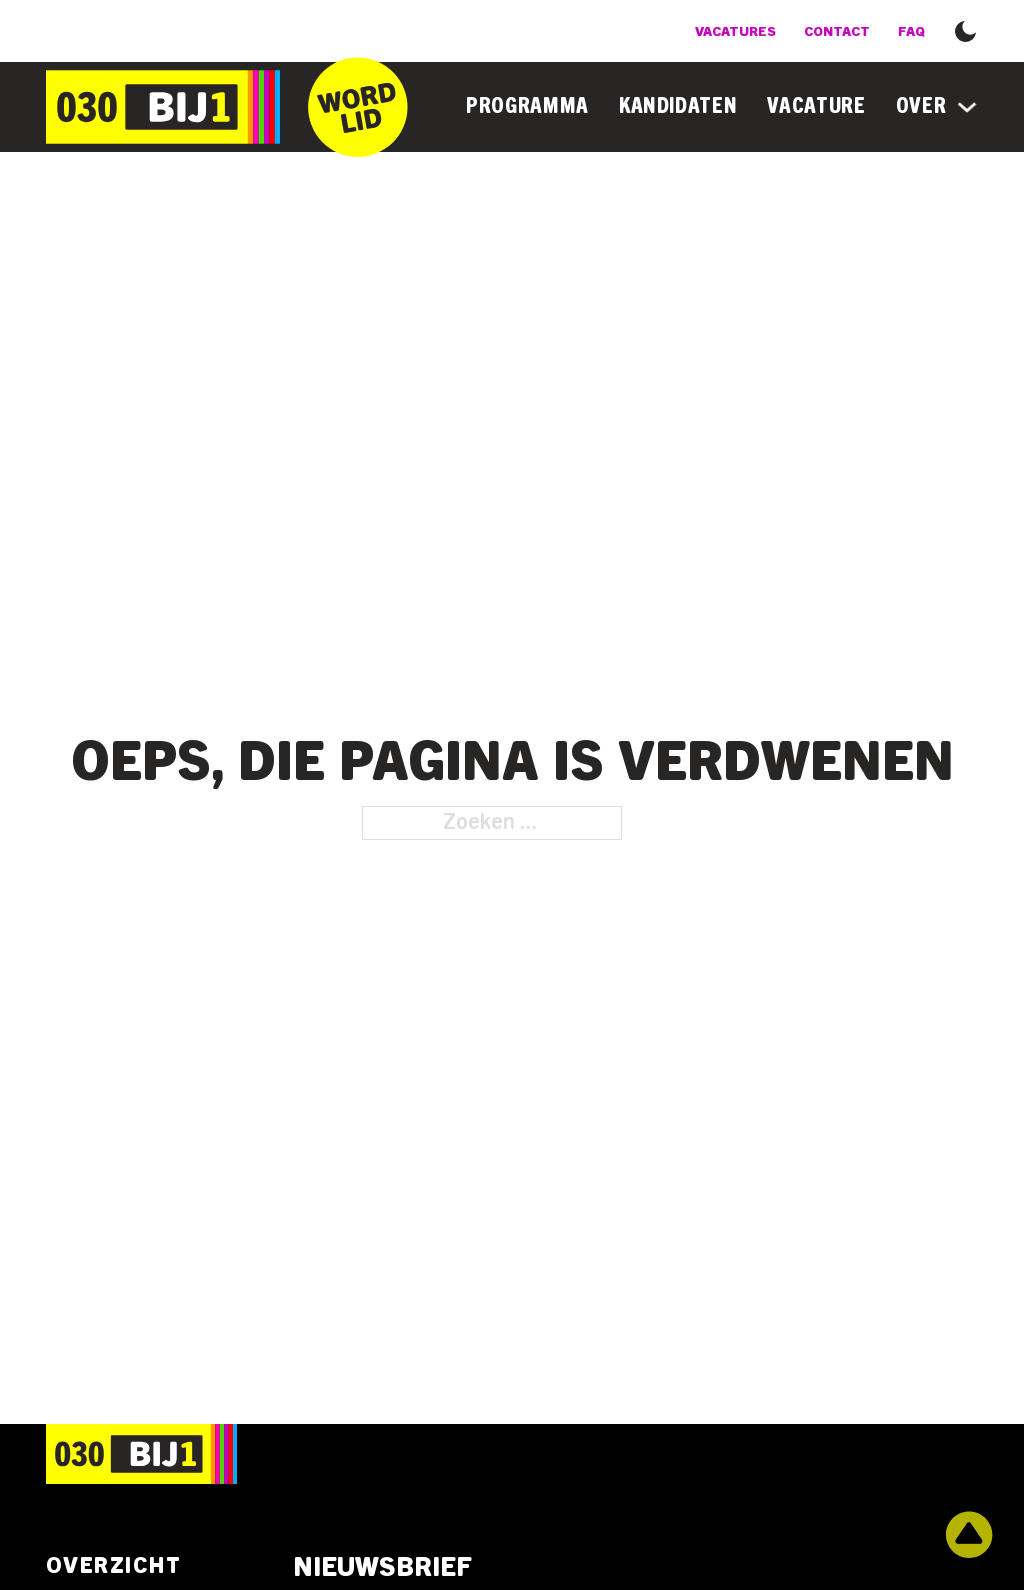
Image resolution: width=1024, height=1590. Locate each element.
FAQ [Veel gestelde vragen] (911, 32)
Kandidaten (678, 106)
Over (921, 106)
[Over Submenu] (967, 107)
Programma (527, 106)
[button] (965, 29)
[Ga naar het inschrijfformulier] (358, 107)
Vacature (816, 106)
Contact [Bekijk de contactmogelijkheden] (837, 32)
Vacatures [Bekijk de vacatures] (735, 32)
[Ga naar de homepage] (163, 107)
